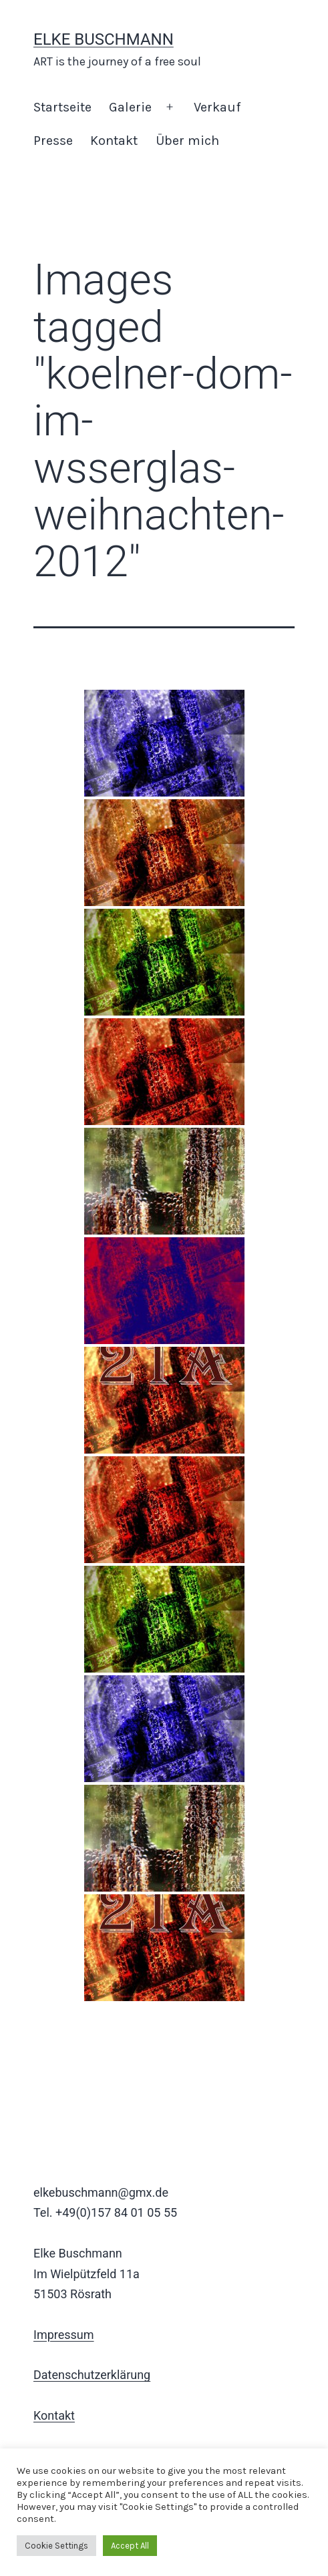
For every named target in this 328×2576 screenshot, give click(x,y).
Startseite (62, 107)
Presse (53, 140)
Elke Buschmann (103, 39)
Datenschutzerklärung (91, 2375)
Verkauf (217, 107)
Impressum (63, 2335)
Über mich (187, 140)
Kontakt (114, 140)
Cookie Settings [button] (56, 2546)
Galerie (130, 107)
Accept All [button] (130, 2546)
